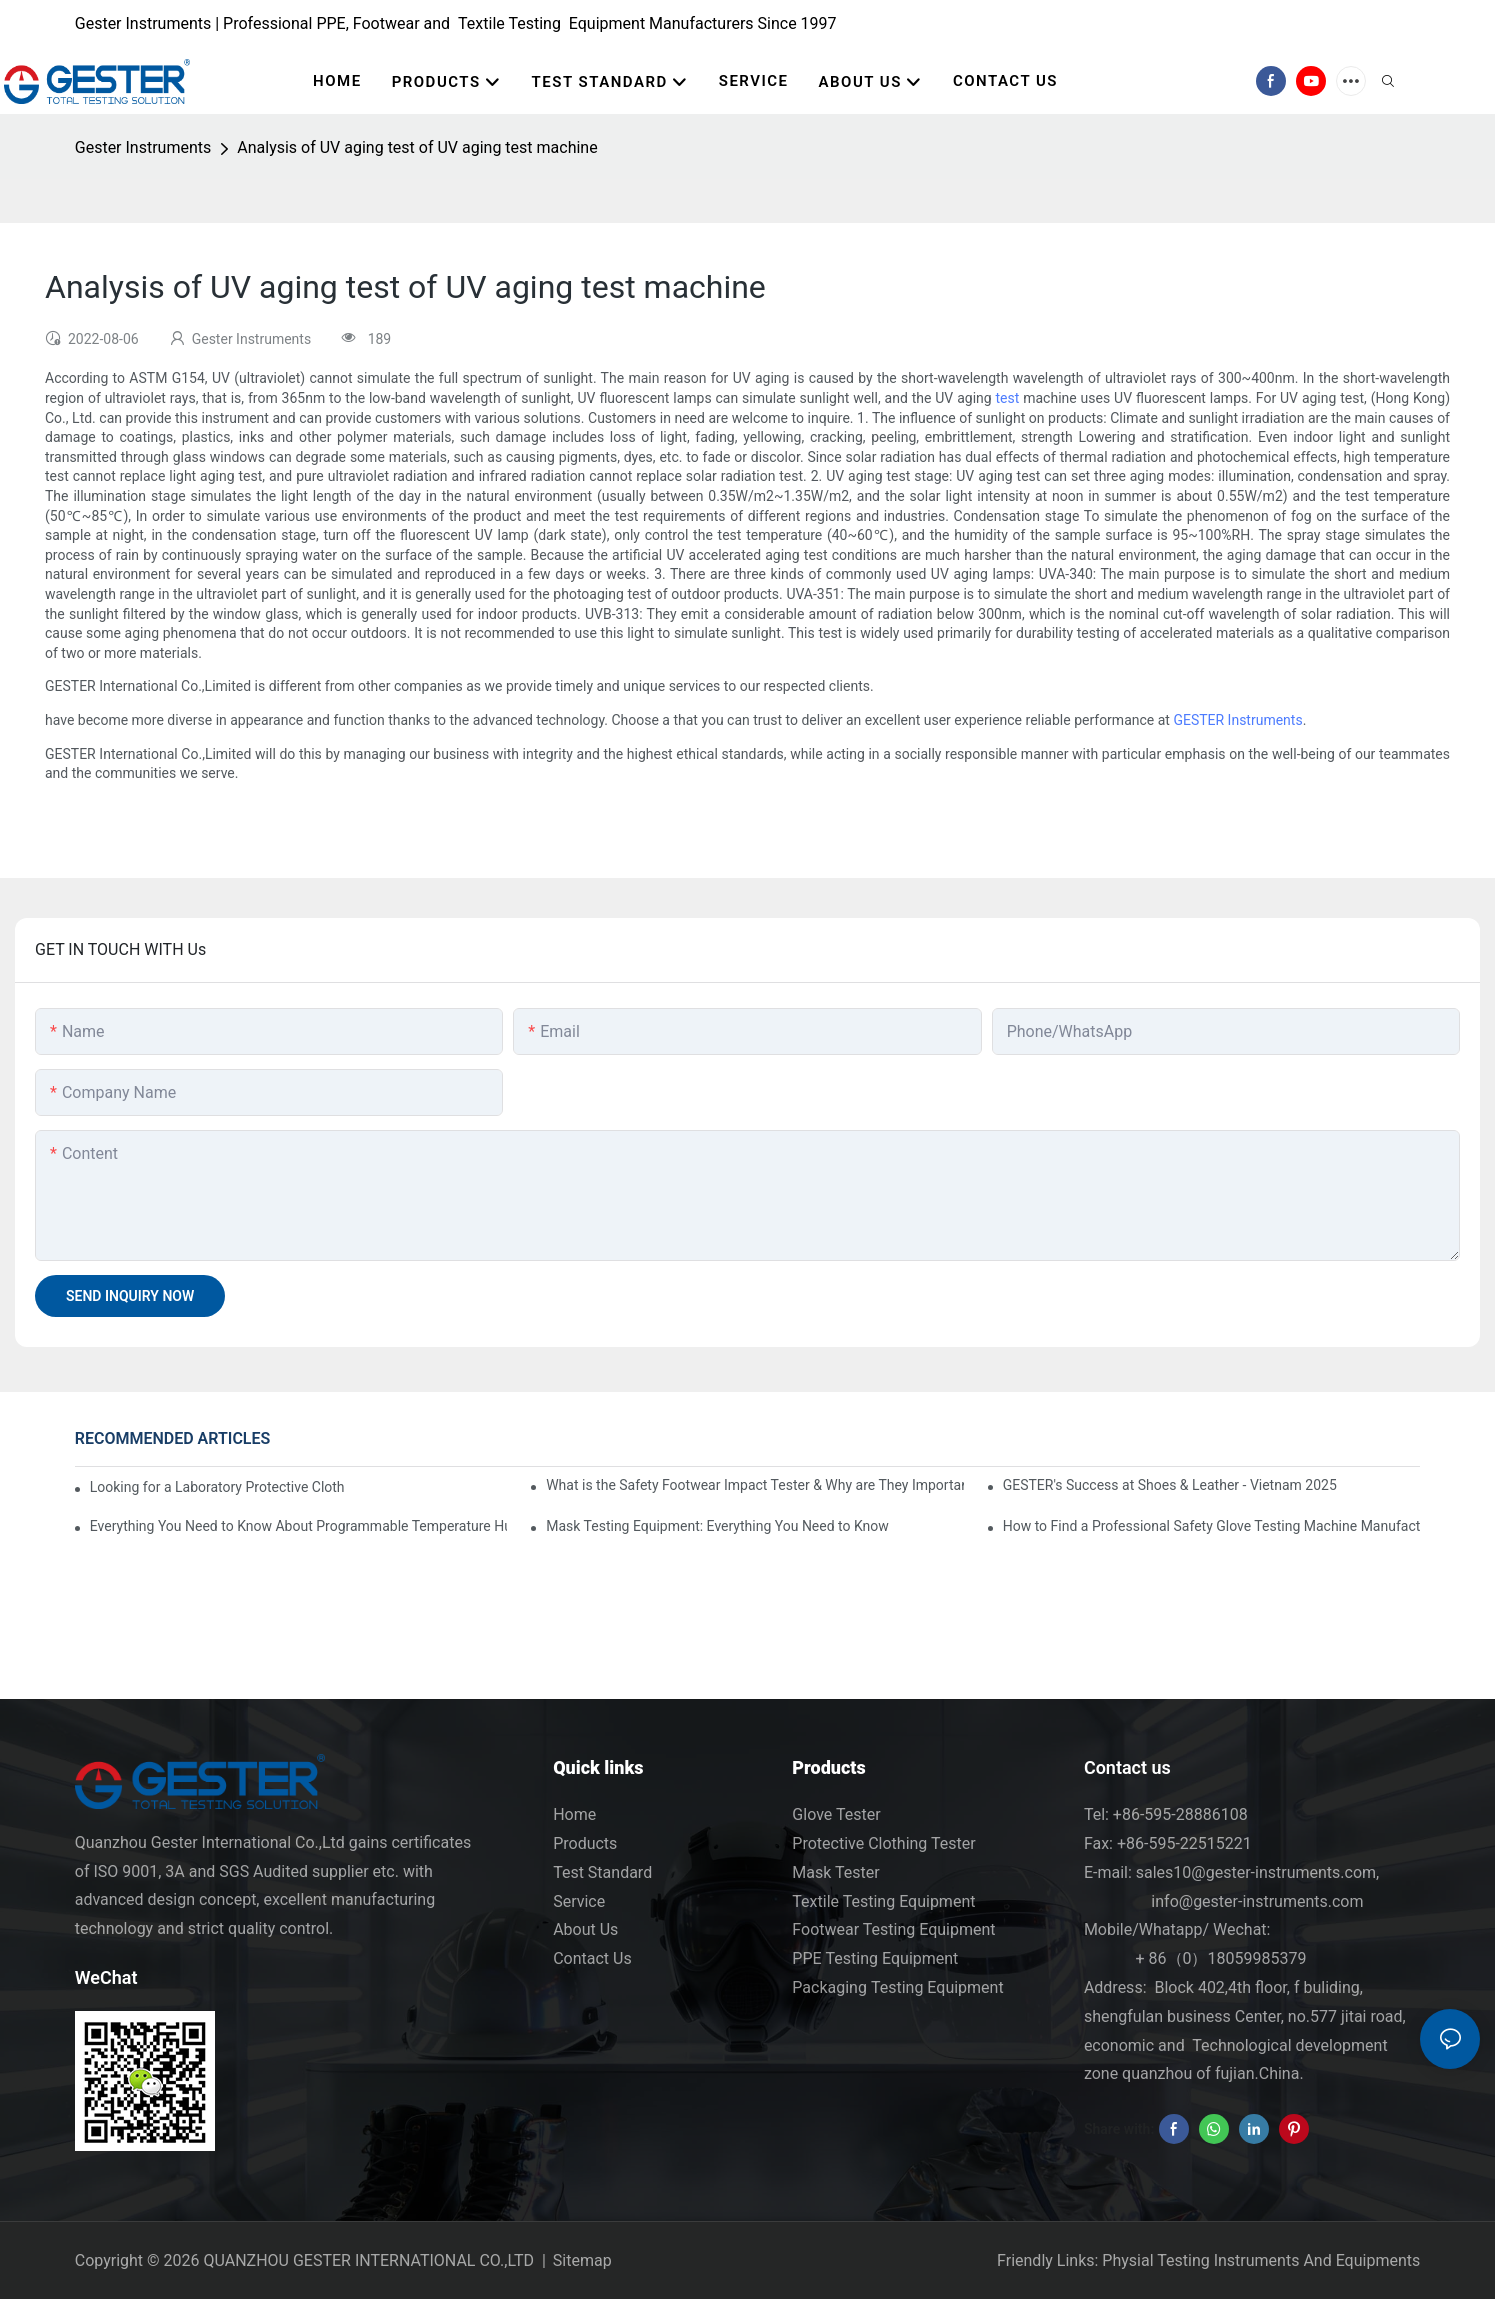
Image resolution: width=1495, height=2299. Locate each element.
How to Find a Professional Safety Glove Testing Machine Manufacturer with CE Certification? (1212, 1526)
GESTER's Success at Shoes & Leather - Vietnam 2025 (1170, 1485)
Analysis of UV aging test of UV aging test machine (417, 147)
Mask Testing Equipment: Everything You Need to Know (717, 1526)
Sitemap (582, 2260)
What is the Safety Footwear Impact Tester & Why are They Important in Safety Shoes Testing (755, 1485)
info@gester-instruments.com (1253, 1901)
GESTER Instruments (1237, 720)
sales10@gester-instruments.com (1256, 1872)
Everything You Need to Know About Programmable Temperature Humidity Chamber (299, 1526)
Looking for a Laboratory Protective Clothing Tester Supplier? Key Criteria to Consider (218, 1487)
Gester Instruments (143, 147)
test (1008, 398)
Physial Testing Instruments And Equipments (1261, 2260)
